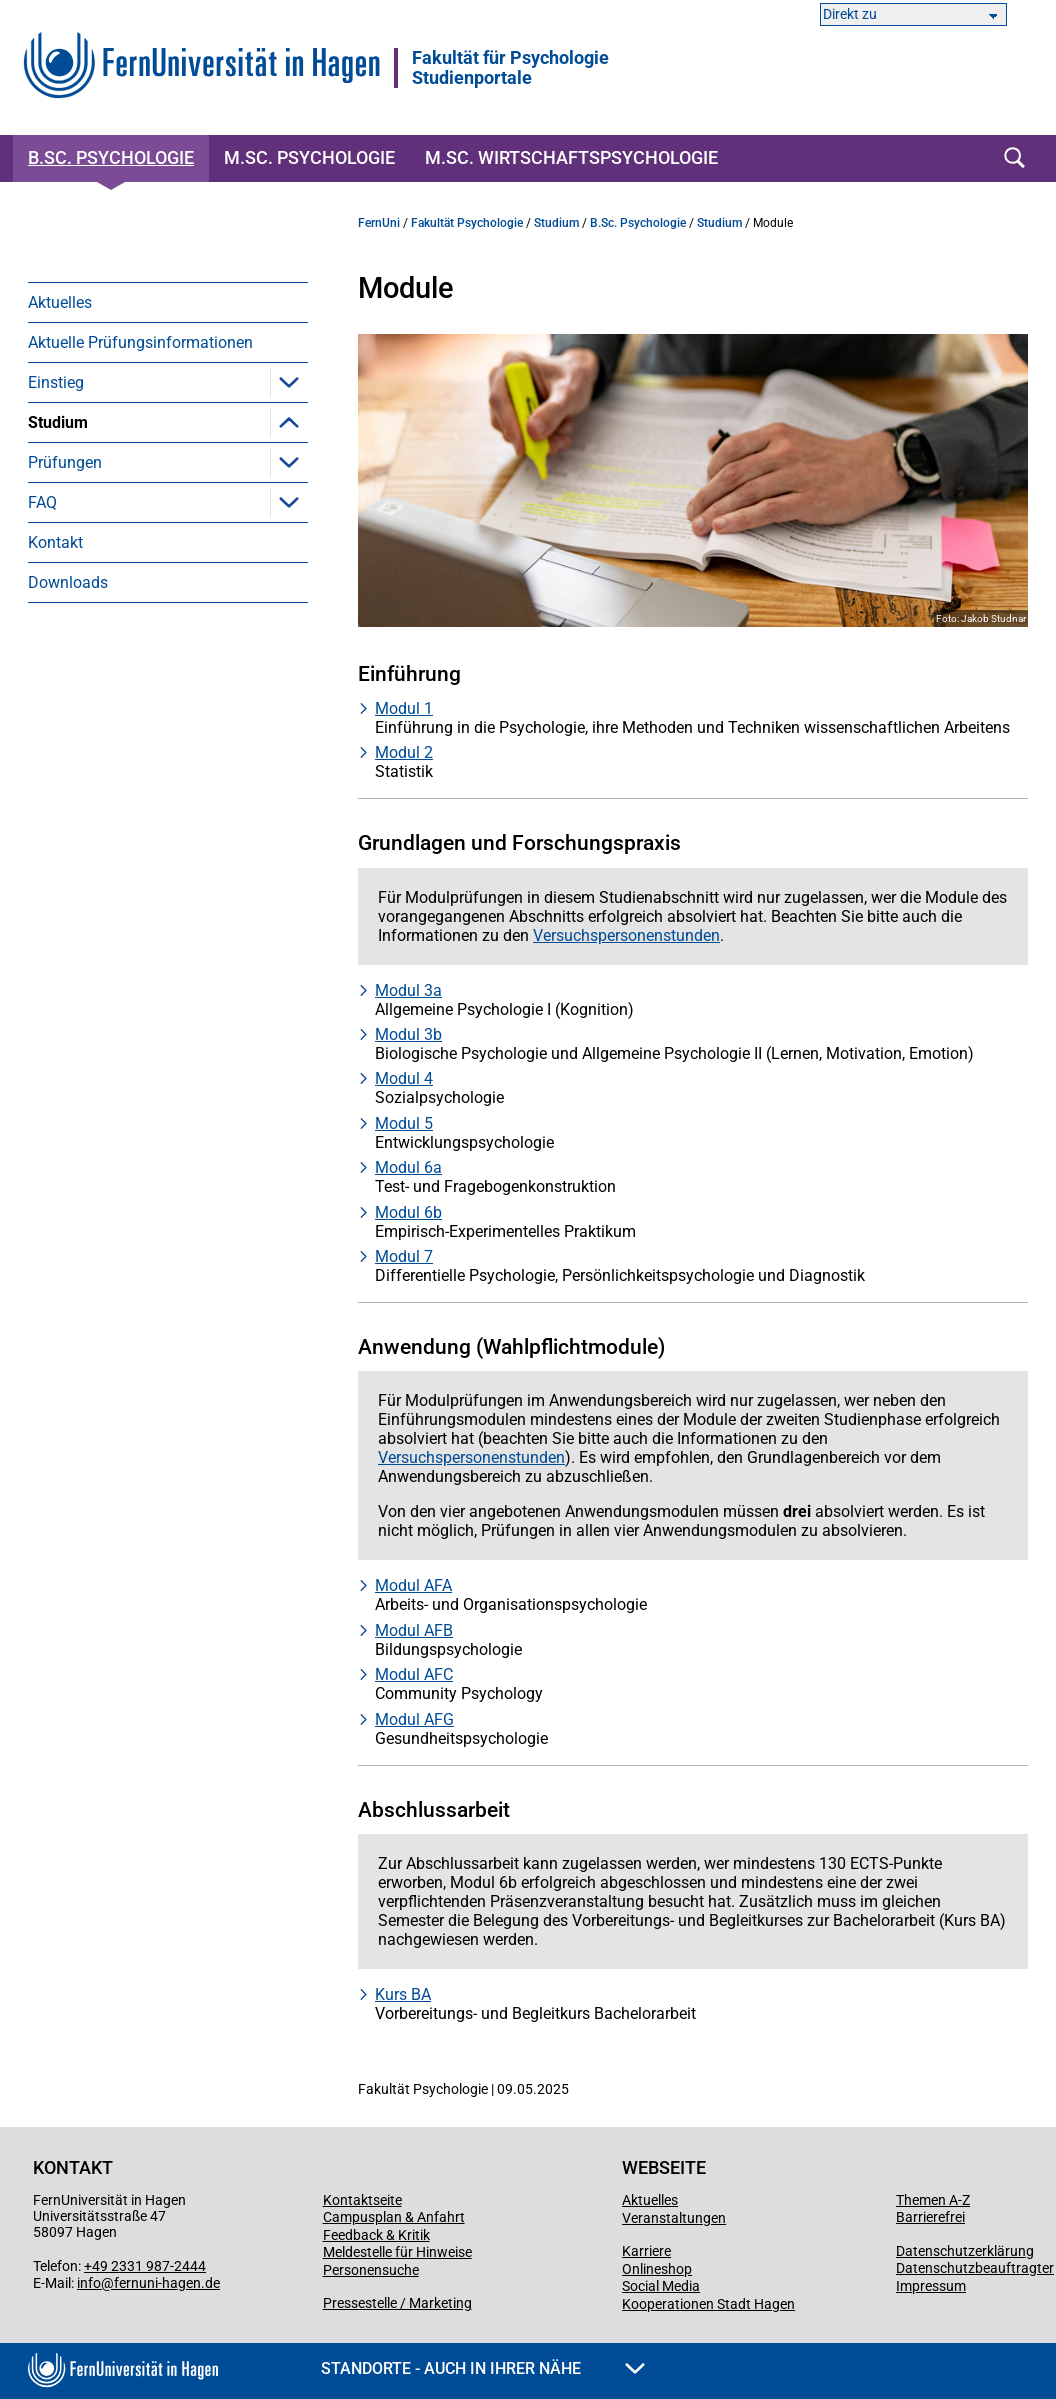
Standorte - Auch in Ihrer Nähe (483, 2368)
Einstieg (56, 382)
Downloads (68, 742)
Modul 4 (404, 1078)
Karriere (646, 2251)
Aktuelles (60, 302)
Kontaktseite (362, 2200)
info (89, 2283)
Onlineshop (657, 2269)
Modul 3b (408, 1034)
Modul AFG (414, 1719)
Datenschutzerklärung (965, 2251)
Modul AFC (414, 1674)
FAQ (42, 662)
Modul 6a (408, 1167)
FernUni (379, 223)
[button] (289, 382)
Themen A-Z (933, 2200)
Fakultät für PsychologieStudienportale (510, 68)
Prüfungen (65, 622)
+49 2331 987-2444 (145, 2266)
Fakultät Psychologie (467, 223)
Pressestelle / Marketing (397, 2303)
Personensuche (371, 2270)
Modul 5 (404, 1123)
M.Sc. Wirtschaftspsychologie (571, 157)
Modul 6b (408, 1212)
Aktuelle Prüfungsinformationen (140, 342)
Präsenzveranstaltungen (143, 502)
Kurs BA (403, 1994)
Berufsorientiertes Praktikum (158, 542)
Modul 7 (404, 1256)
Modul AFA (413, 1585)
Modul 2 (404, 752)
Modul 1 (404, 708)
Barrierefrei (930, 2217)
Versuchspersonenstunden (151, 582)
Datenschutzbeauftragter (975, 2268)
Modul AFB (414, 1630)
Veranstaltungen (674, 2218)
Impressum (931, 2286)
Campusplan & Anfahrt (394, 2217)
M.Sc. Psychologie (309, 157)
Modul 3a (408, 990)
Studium (58, 422)
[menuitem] (168, 302)
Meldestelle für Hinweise (397, 2252)
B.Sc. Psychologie (111, 157)
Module (85, 462)
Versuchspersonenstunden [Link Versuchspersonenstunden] (626, 935)
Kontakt (55, 702)
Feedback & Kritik (376, 2235)
